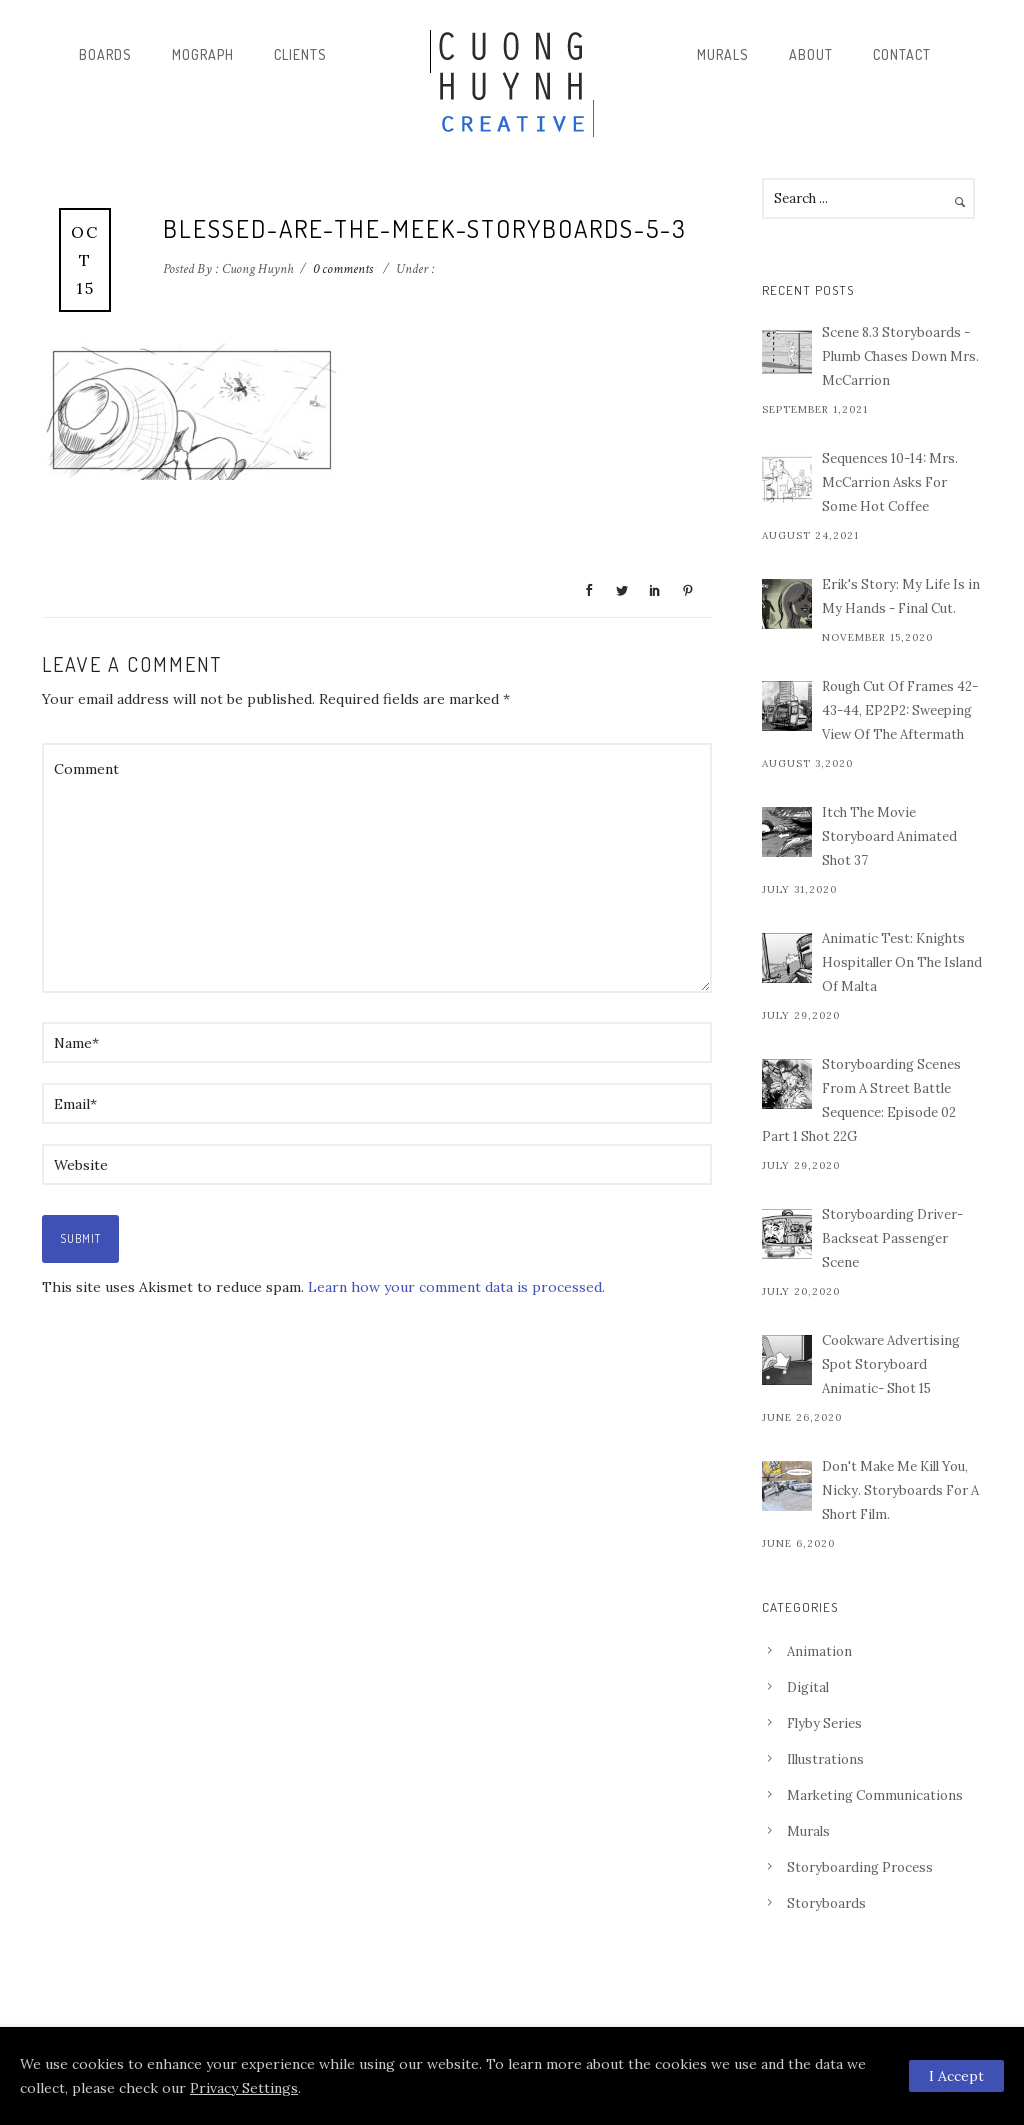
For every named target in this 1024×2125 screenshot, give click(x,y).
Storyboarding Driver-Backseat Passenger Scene (892, 1238)
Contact (902, 54)
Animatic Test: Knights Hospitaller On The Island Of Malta (902, 962)
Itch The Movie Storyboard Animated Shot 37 (889, 836)
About (811, 54)
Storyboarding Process (860, 1867)
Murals (723, 54)
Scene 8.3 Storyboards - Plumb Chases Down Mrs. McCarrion (900, 356)
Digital (808, 1687)
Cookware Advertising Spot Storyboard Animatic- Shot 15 (891, 1364)
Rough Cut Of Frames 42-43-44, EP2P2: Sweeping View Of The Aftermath (900, 710)
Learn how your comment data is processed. (456, 1287)
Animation (819, 1651)
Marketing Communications (875, 1795)
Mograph (203, 54)
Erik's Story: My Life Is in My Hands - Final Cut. (901, 596)
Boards (105, 54)
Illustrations (825, 1759)
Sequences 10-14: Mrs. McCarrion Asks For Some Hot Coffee (890, 482)
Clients (300, 54)
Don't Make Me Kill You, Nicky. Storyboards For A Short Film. (900, 1490)
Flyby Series (824, 1723)
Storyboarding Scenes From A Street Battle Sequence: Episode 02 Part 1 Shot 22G (861, 1100)
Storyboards (826, 1903)
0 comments (343, 269)
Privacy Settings (244, 2088)
